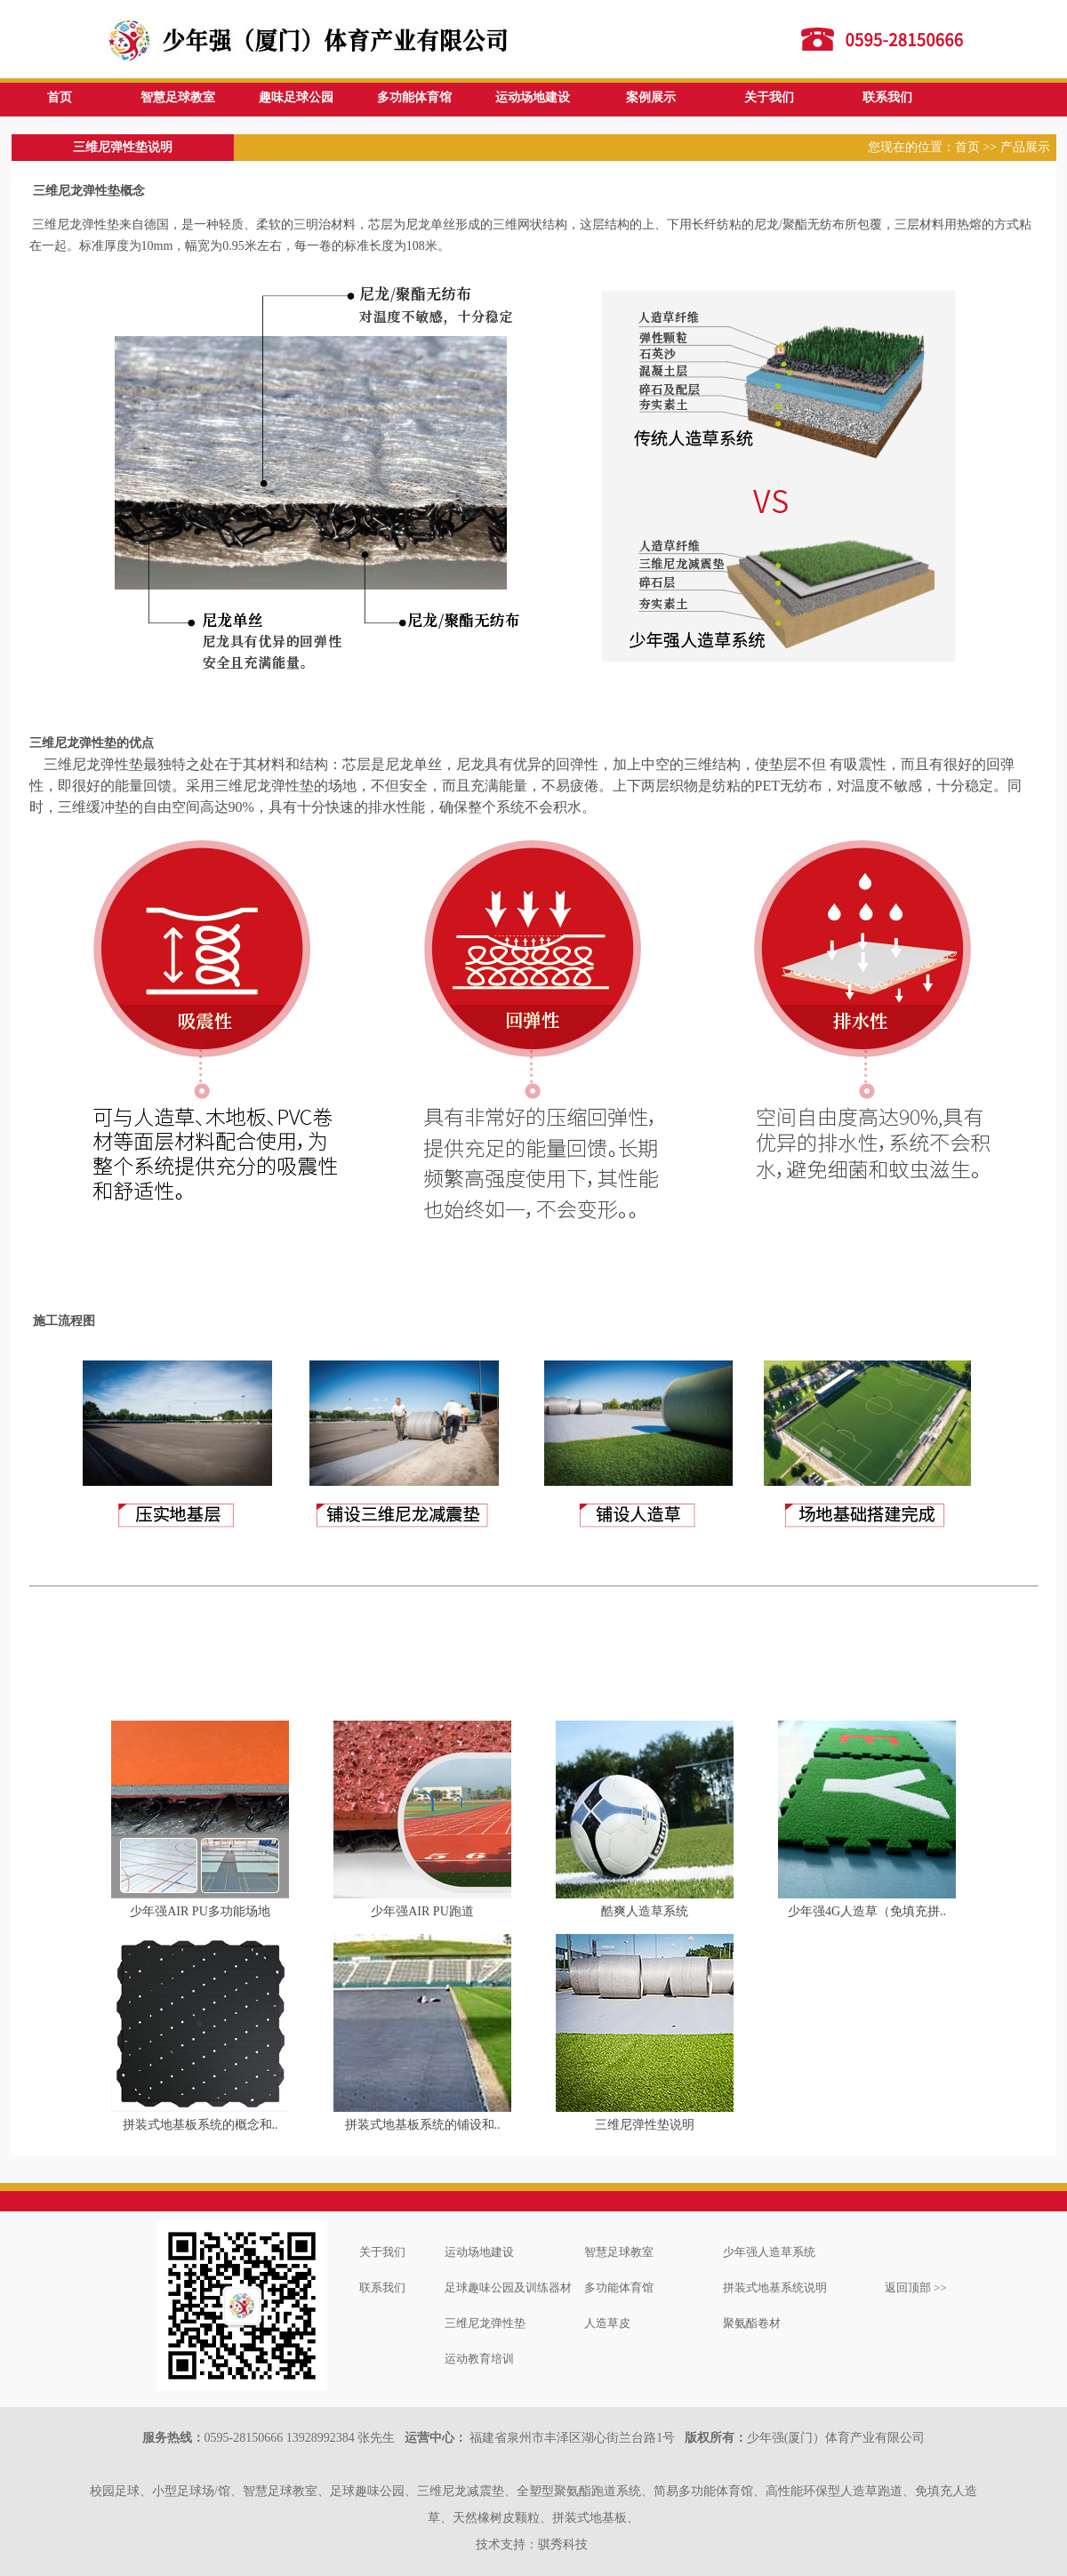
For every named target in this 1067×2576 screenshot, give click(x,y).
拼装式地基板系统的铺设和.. (423, 2124)
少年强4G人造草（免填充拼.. (867, 1911)
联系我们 (887, 97)
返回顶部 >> (916, 2287)
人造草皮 (607, 2323)
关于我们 (769, 97)
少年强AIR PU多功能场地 (200, 1911)
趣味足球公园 (296, 97)
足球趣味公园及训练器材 (508, 2287)
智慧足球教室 (177, 97)
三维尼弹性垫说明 (644, 2124)
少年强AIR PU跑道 (422, 1911)
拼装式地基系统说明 (775, 2287)
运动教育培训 (479, 2358)
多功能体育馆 (414, 97)
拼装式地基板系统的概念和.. (200, 2124)
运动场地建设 (532, 97)
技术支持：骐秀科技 (532, 2544)
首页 (59, 97)
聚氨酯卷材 (752, 2323)
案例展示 (651, 97)
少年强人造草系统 (769, 2252)
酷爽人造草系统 (644, 1911)
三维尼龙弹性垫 (485, 2323)
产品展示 (1025, 147)
